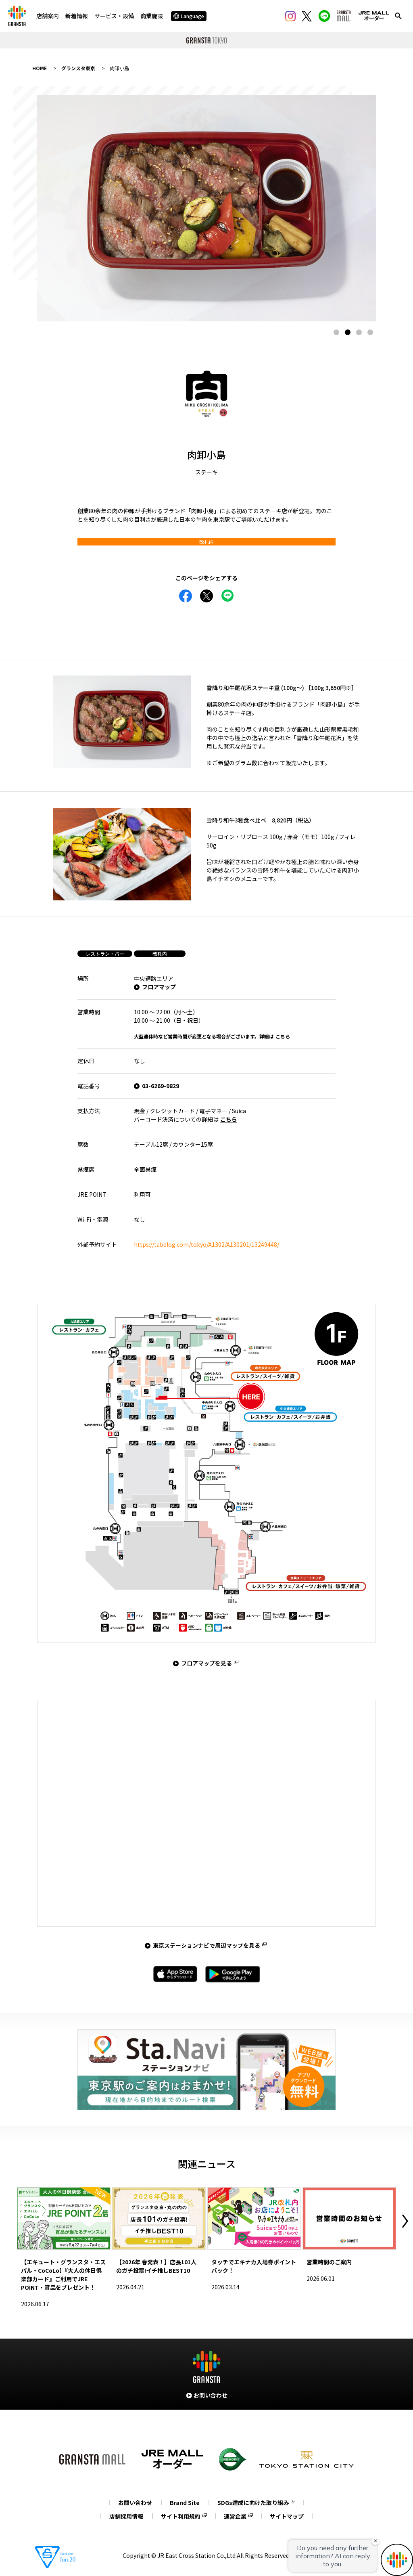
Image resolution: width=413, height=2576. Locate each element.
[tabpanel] (206, 208)
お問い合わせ (135, 2502)
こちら (282, 1036)
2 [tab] (347, 332)
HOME (39, 68)
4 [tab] (370, 332)
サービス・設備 (114, 16)
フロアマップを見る (206, 1663)
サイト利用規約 (180, 2516)
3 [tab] (359, 332)
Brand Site (185, 2502)
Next (405, 2221)
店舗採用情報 (126, 2516)
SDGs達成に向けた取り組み (253, 2502)
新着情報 (76, 16)
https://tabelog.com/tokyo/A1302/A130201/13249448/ (206, 1244)
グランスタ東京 (78, 68)
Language (188, 16)
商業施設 (151, 16)
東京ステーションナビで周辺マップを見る (206, 1945)
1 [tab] (336, 332)
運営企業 (235, 2516)
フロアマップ (159, 987)
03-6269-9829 (160, 1086)
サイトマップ (287, 2516)
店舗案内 (47, 16)
